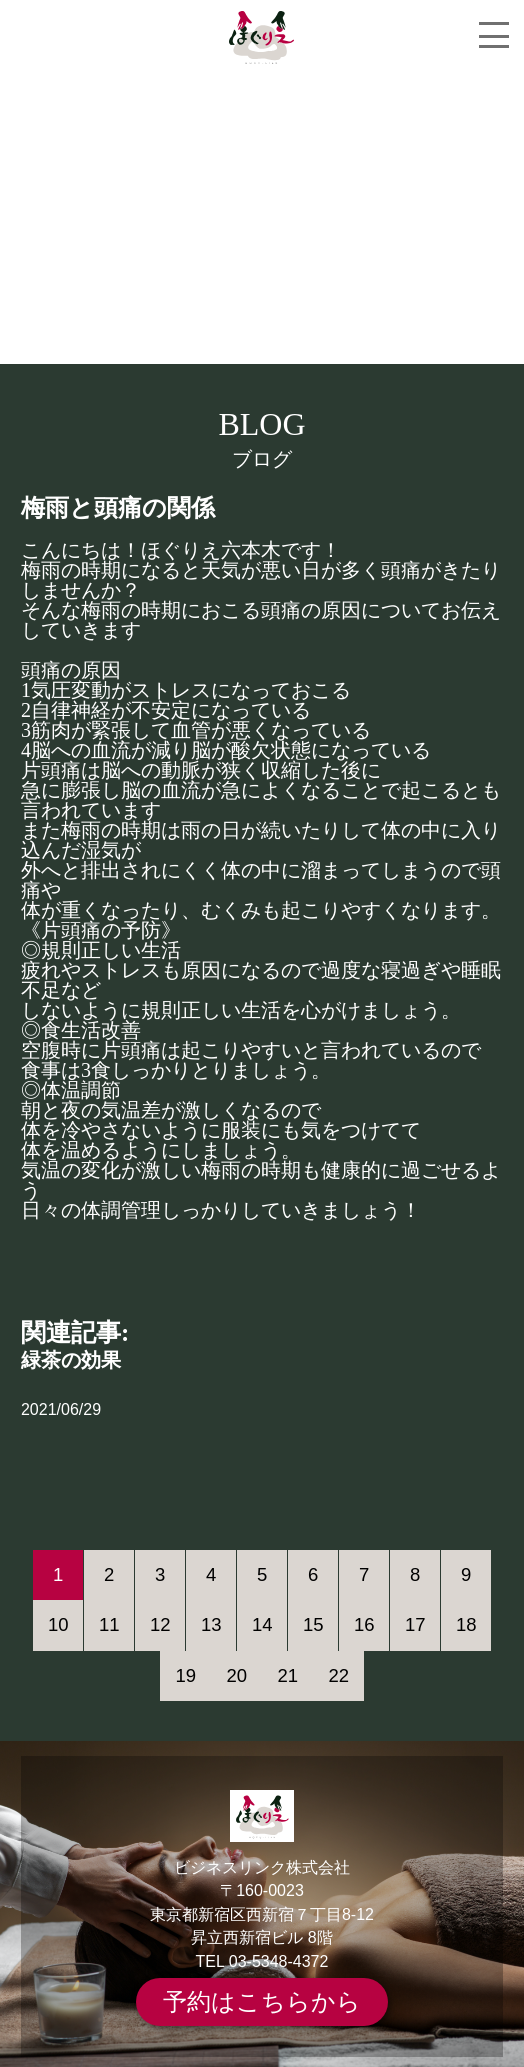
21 (287, 1675)
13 (211, 1624)
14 (262, 1624)
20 (236, 1675)
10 (58, 1624)
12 (160, 1624)
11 (109, 1624)
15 (313, 1624)
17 (415, 1624)
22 (338, 1675)
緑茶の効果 (71, 1360)
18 (466, 1624)
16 (364, 1624)
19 (185, 1675)
